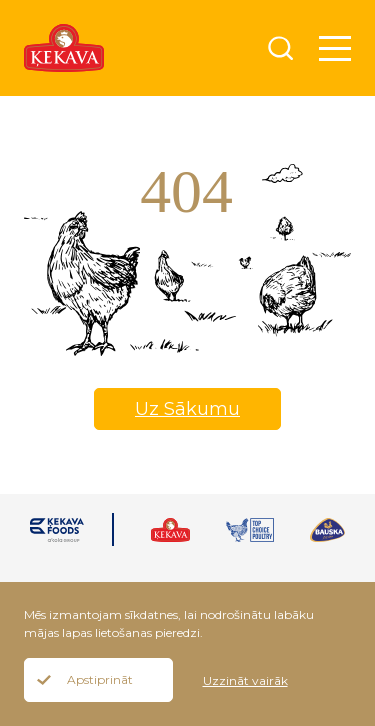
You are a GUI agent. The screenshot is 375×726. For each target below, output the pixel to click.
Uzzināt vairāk (245, 680)
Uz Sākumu (187, 409)
